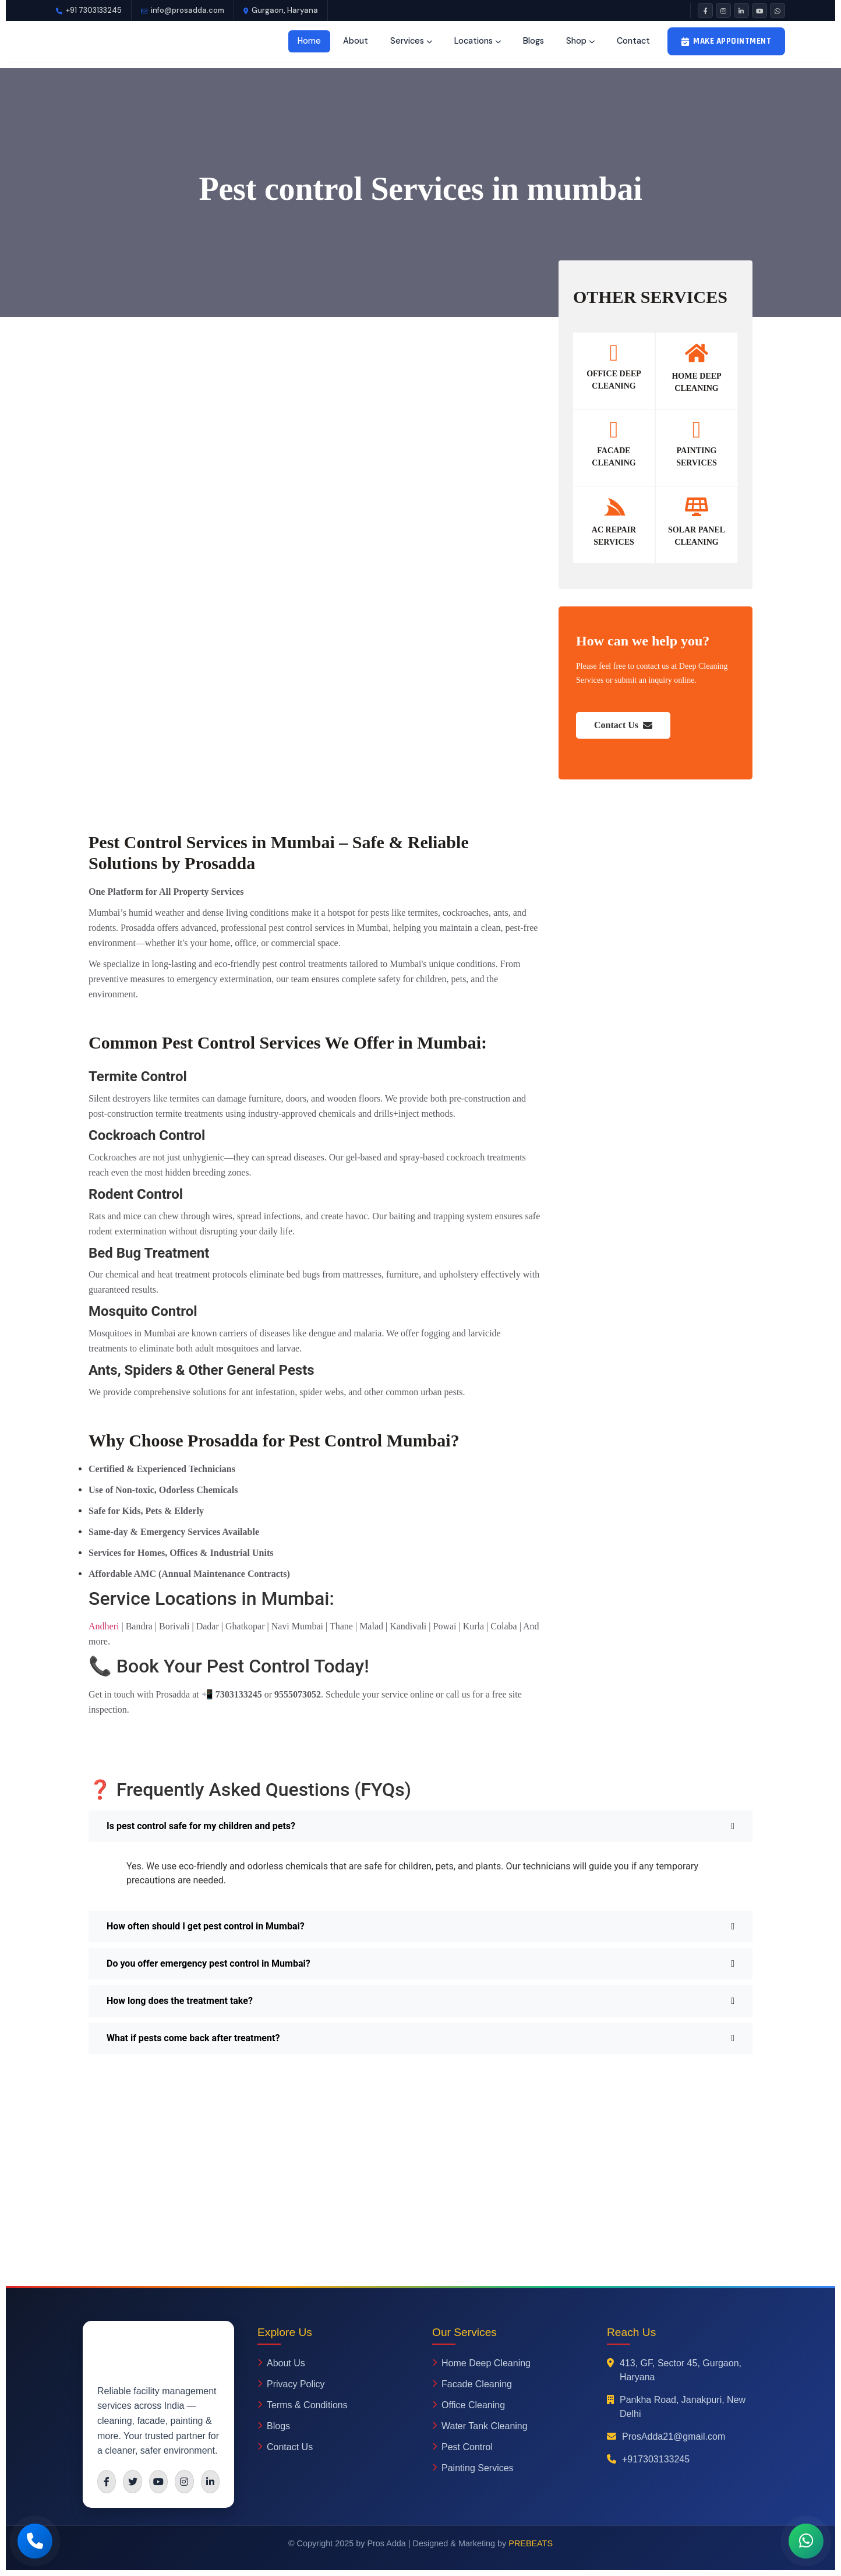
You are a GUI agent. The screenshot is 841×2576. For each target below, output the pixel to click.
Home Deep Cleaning (481, 2363)
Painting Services (473, 2468)
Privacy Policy (291, 2384)
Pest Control (462, 2447)
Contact (633, 41)
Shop (580, 41)
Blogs (533, 41)
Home (309, 41)
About (355, 41)
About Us (281, 2363)
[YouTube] (759, 10)
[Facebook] (705, 10)
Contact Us (623, 725)
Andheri (104, 1626)
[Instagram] (723, 10)
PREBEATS (530, 2543)
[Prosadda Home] (102, 41)
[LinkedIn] (741, 10)
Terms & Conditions (302, 2405)
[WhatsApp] (777, 10)
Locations (477, 41)
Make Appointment (726, 41)
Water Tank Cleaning (480, 2426)
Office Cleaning (468, 2405)
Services (411, 41)
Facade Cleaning (472, 2384)
